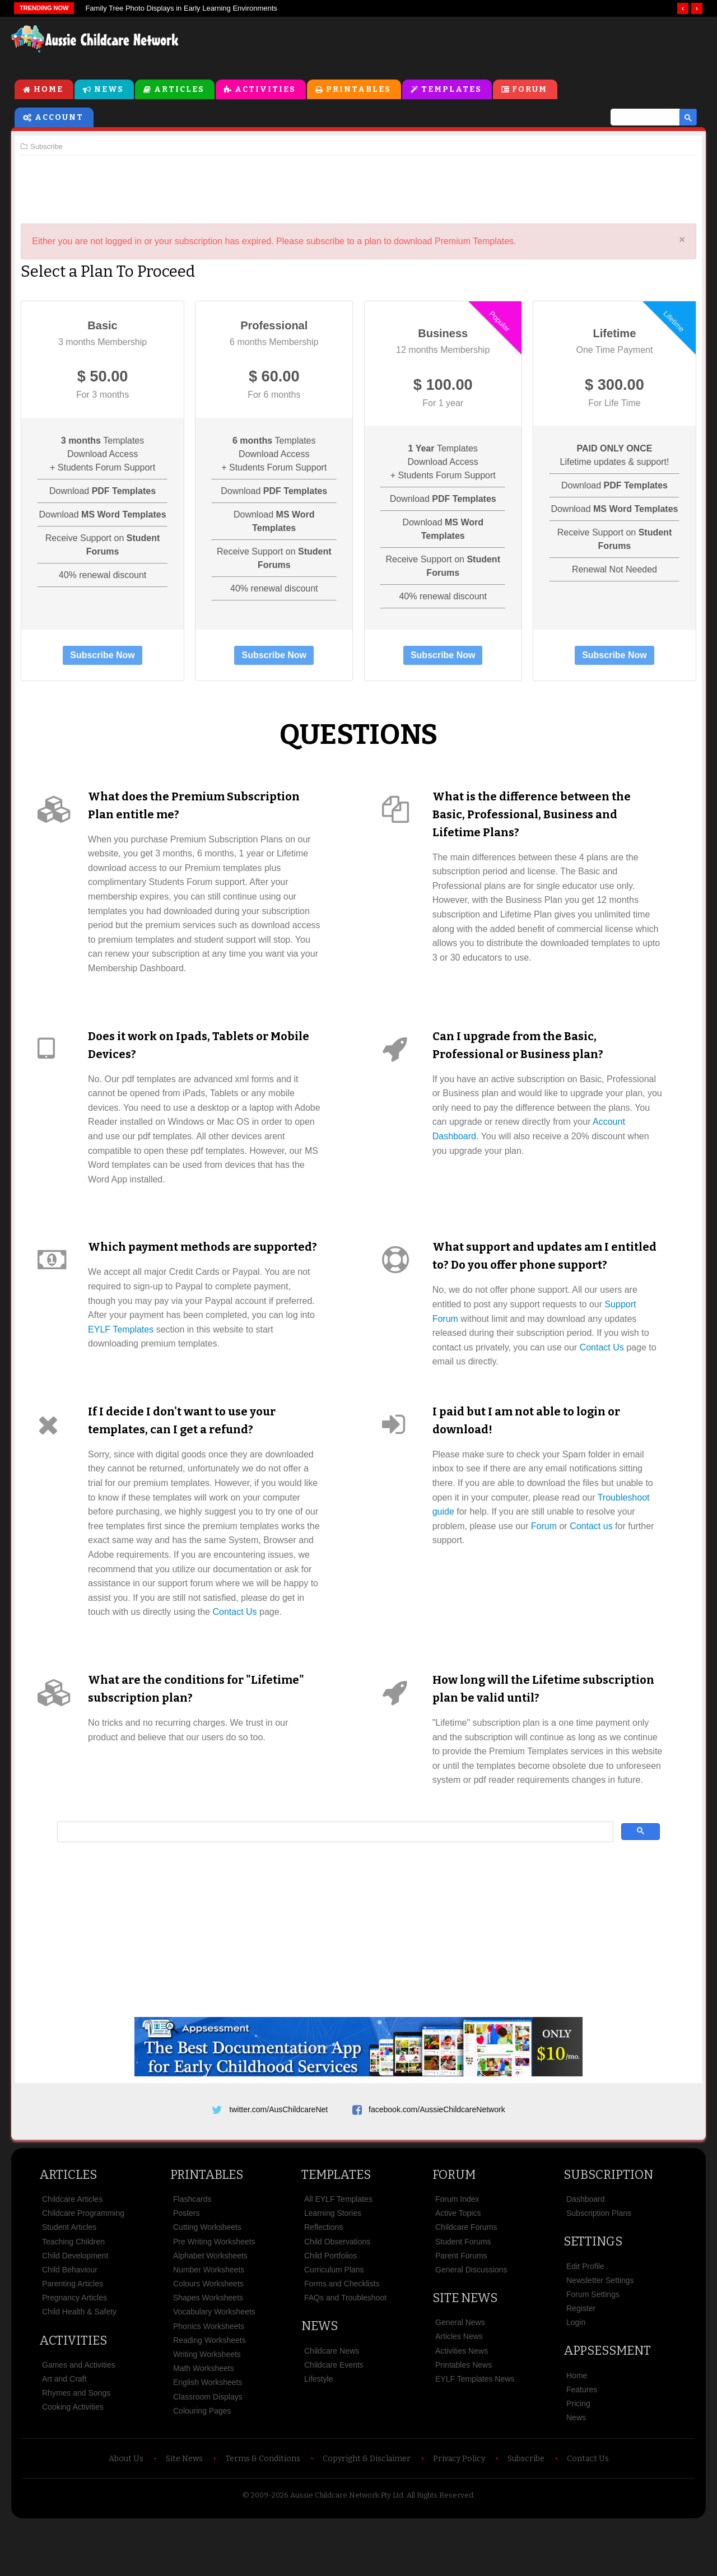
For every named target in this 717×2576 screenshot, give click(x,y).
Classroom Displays (208, 2448)
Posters (186, 2265)
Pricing (578, 2455)
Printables (358, 90)
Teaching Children (73, 2293)
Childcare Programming (83, 2265)
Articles (179, 90)
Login (575, 2374)
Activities (265, 90)
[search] (640, 118)
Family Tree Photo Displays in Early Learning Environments (181, 8)
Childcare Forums (466, 2279)
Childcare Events (334, 2416)
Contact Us (602, 1348)
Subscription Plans (598, 2265)
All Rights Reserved (440, 2547)
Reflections (323, 2279)
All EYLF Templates (338, 2251)
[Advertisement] (451, 44)
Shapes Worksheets (208, 2349)
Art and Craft (64, 2430)
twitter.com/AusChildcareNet (278, 2157)
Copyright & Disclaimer (367, 2511)
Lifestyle (318, 2430)
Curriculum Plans (334, 2321)
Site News (464, 2350)
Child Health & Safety (79, 2363)
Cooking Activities (73, 2458)
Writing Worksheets (207, 2406)
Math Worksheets (203, 2420)
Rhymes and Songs (76, 2444)
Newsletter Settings (600, 2332)
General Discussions (471, 2321)
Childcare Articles (72, 2251)
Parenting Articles (72, 2335)
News (109, 90)
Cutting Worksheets (207, 2279)
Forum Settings (593, 2346)
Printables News (463, 2416)
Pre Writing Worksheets (214, 2293)
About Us (126, 2511)
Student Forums (463, 2293)
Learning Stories (332, 2265)
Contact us (591, 1545)
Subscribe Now (105, 656)
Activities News (461, 2402)
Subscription (608, 2226)
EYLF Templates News (474, 2430)
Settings (593, 2293)
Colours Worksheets (208, 2335)
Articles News (459, 2388)
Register (580, 2360)
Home (48, 90)
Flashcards (192, 2251)
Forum (530, 90)
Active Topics (458, 2265)
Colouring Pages (202, 2462)
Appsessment (607, 2402)
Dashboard (585, 2251)
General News (460, 2374)
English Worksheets (207, 2434)
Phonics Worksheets (208, 2378)
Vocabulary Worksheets (214, 2363)
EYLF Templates (125, 1348)
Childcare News (331, 2402)
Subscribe (526, 2511)
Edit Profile (585, 2318)
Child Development (75, 2307)
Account (59, 118)
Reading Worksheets (209, 2392)
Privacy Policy (459, 2511)
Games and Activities (78, 2416)
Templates (451, 90)
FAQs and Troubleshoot (345, 2349)
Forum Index (457, 2251)
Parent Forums (461, 2307)
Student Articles (69, 2279)
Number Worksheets (208, 2321)
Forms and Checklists (342, 2335)
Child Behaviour (69, 2321)
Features (581, 2441)
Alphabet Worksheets (210, 2307)
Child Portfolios (330, 2307)
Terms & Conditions (262, 2511)
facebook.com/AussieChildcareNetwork (437, 2157)
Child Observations (337, 2293)
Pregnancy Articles (74, 2349)
